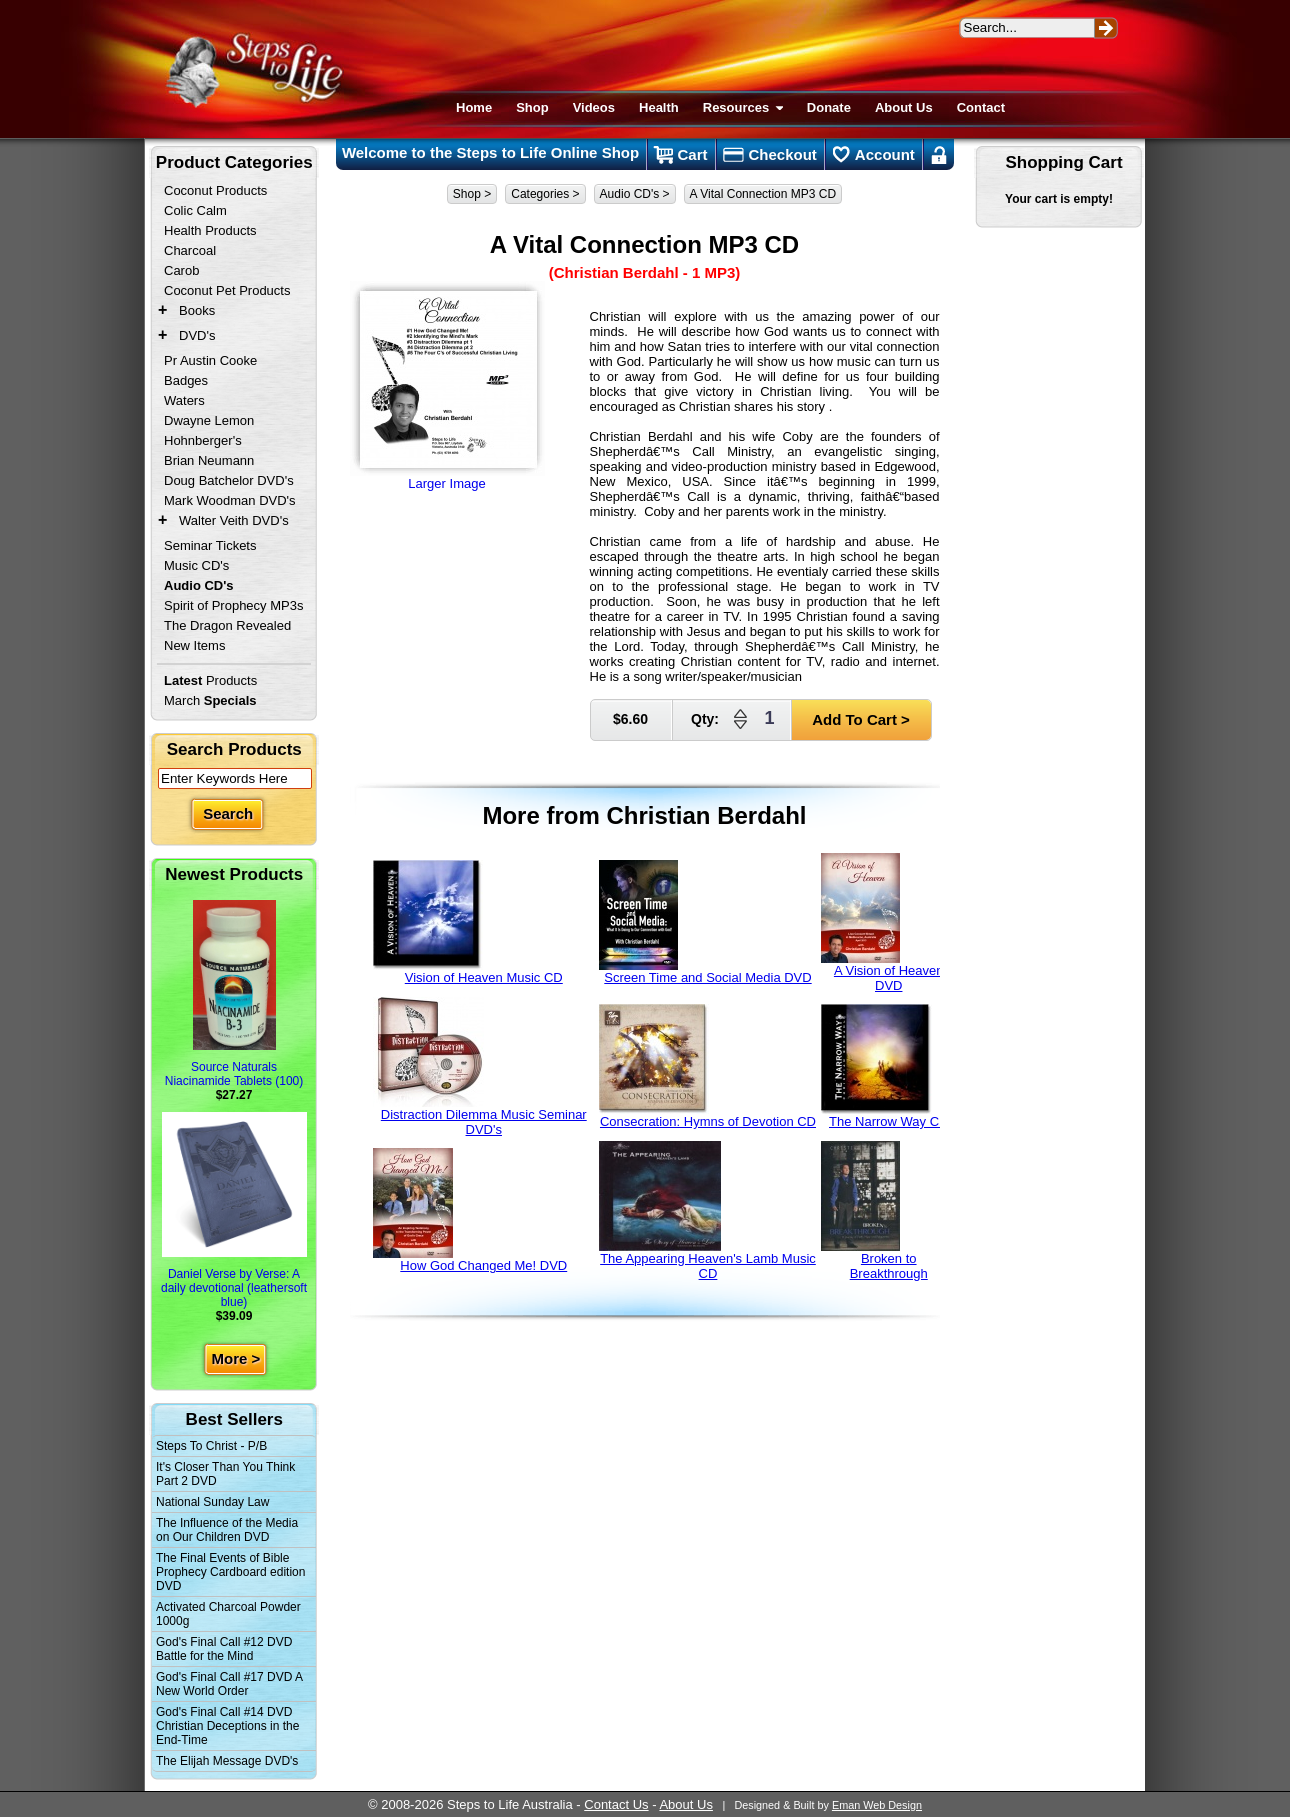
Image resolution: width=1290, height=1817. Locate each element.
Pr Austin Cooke (210, 360)
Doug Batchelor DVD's (229, 480)
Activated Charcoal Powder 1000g (228, 1614)
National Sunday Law (212, 1502)
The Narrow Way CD (884, 1066)
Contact (981, 107)
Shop (532, 107)
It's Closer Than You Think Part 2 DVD (225, 1474)
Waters (184, 400)
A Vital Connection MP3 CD (763, 194)
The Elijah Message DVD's (227, 1761)
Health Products (210, 230)
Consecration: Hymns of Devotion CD (707, 1066)
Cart (680, 155)
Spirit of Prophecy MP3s (233, 605)
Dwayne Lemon (209, 420)
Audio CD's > (635, 194)
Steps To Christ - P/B (211, 1446)
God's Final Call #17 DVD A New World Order (229, 1684)
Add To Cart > (861, 719)
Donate (829, 107)
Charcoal (190, 250)
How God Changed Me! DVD (470, 1210)
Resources (743, 107)
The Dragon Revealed (227, 625)
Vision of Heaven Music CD (468, 922)
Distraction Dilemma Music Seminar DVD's (480, 1067)
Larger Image (447, 386)
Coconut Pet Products (227, 290)
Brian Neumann (209, 460)
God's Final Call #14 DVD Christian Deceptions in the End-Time (227, 1726)
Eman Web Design (877, 1805)
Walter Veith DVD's (234, 520)
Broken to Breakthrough (874, 1211)
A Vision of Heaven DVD (882, 923)
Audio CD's (199, 585)
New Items (194, 645)
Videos (594, 107)
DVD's (197, 335)
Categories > (545, 194)
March (210, 700)
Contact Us (616, 1804)
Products (210, 680)
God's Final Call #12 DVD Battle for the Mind (224, 1649)
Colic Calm (195, 210)
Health (659, 107)
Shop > (472, 194)
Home (474, 107)
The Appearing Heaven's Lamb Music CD (707, 1211)
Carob (181, 270)
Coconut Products (215, 190)
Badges (186, 380)
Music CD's (196, 565)
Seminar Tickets (210, 545)
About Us (904, 107)
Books (197, 310)
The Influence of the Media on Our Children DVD (227, 1530)
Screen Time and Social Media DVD (705, 922)
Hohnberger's (203, 440)
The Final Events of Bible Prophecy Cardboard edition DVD (230, 1572)
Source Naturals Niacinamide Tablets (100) (234, 994)
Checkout (770, 155)
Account (874, 155)
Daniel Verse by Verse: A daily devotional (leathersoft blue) (234, 1210)
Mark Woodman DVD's (230, 500)
